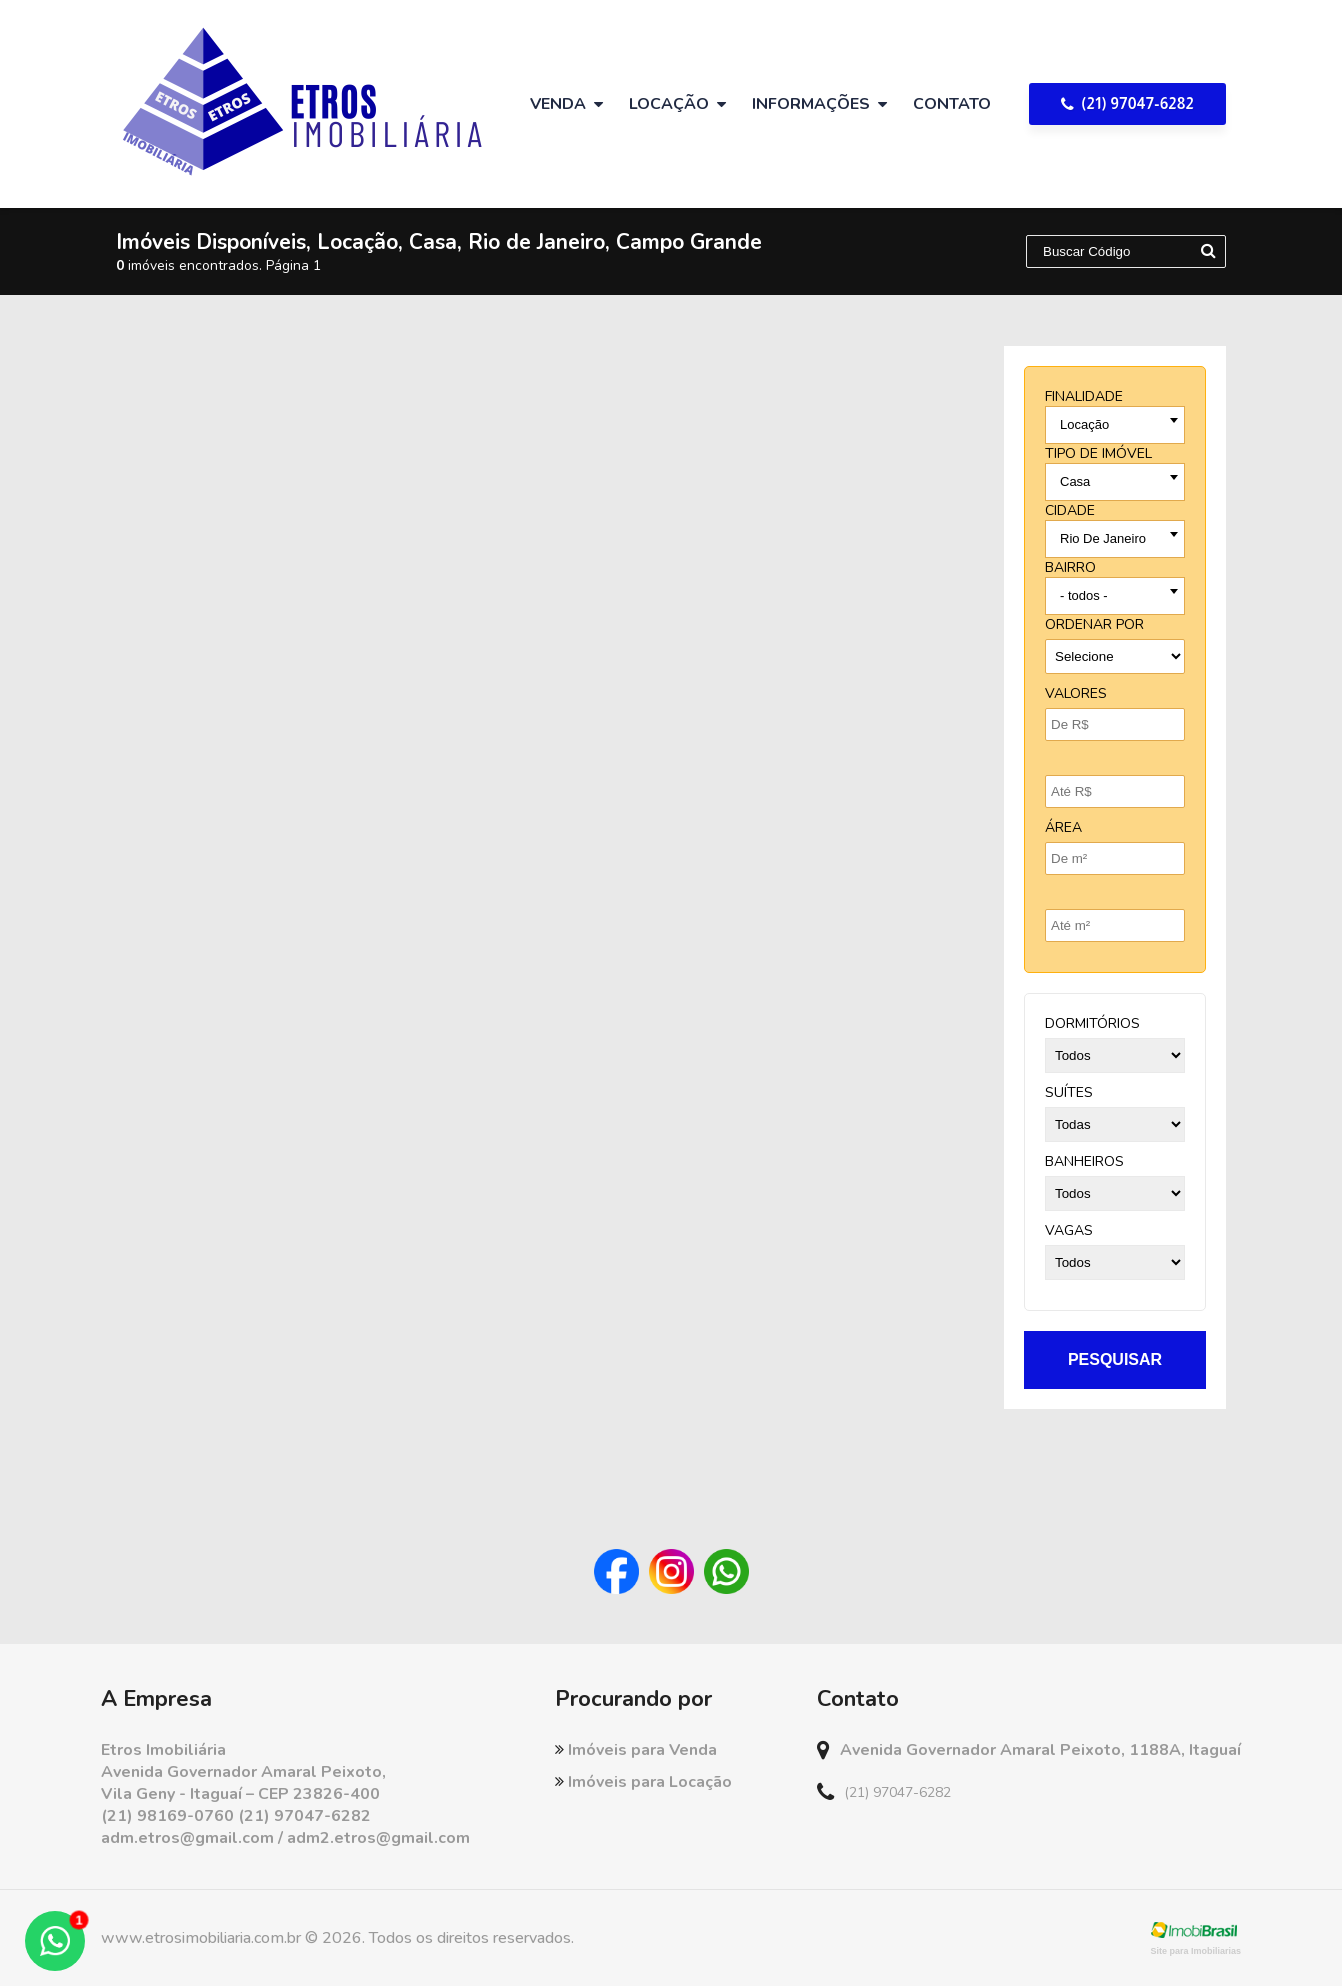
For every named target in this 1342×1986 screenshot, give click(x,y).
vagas (1069, 1230)
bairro (1070, 567)
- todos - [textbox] (1084, 595)
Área (1063, 827)
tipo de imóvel (1098, 453)
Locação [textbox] (1084, 424)
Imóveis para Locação (643, 1782)
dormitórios (1092, 1023)
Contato (952, 104)
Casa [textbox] (1075, 481)
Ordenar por (1094, 624)
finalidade (1084, 396)
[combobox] (1115, 425)
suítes (1069, 1092)
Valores (1076, 693)
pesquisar (1115, 1359)
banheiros (1084, 1161)
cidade (1070, 510)
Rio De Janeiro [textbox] (1103, 538)
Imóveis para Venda (636, 1750)
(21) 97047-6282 (1127, 103)
